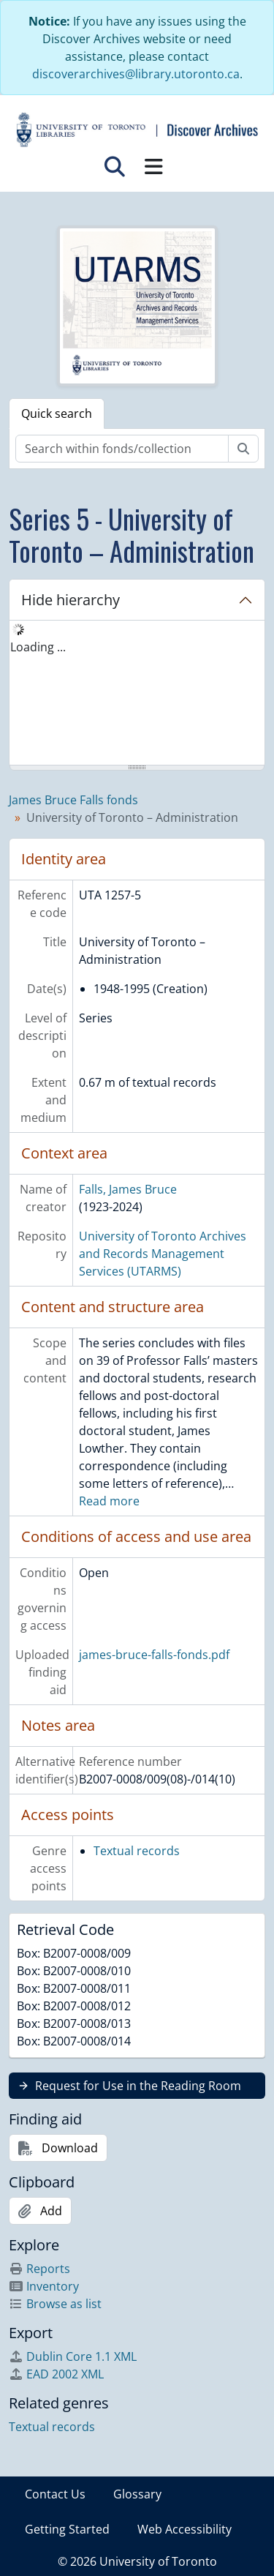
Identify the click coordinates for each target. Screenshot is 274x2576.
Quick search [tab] (56, 413)
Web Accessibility (184, 2529)
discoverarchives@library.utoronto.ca (136, 74)
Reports (39, 2269)
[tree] (137, 694)
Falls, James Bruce (128, 1189)
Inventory (44, 2286)
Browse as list (55, 2304)
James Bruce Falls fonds (73, 800)
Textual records (137, 1851)
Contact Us (55, 2494)
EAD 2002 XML (56, 2374)
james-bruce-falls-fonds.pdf (154, 1655)
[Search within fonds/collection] (122, 449)
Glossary (137, 2494)
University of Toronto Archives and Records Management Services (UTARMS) (162, 1253)
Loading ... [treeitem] (38, 647)
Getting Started (67, 2529)
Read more (109, 1501)
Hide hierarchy (70, 600)
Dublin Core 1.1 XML (73, 2356)
